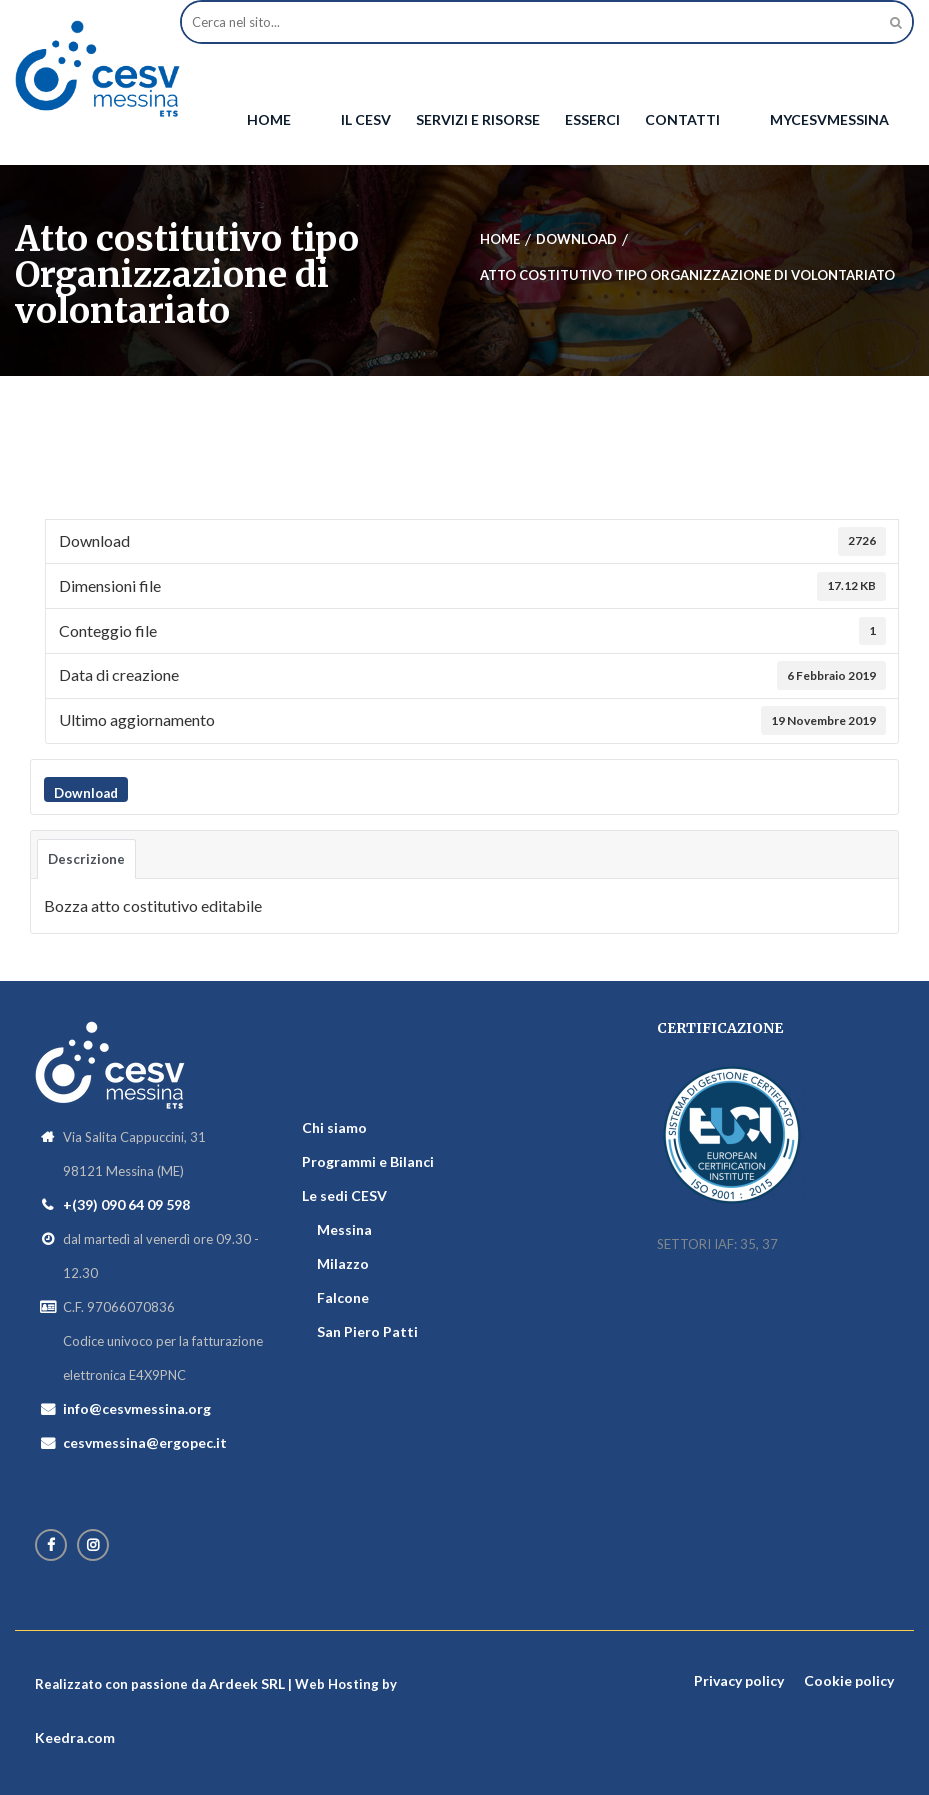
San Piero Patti (367, 1331)
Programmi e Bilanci (368, 1161)
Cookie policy (849, 1680)
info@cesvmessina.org (137, 1408)
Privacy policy (739, 1680)
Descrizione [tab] (86, 859)
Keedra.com (75, 1737)
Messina (344, 1229)
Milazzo (343, 1263)
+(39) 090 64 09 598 (126, 1204)
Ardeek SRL (247, 1683)
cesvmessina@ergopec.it (145, 1442)
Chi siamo (334, 1127)
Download (86, 793)
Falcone (343, 1297)
